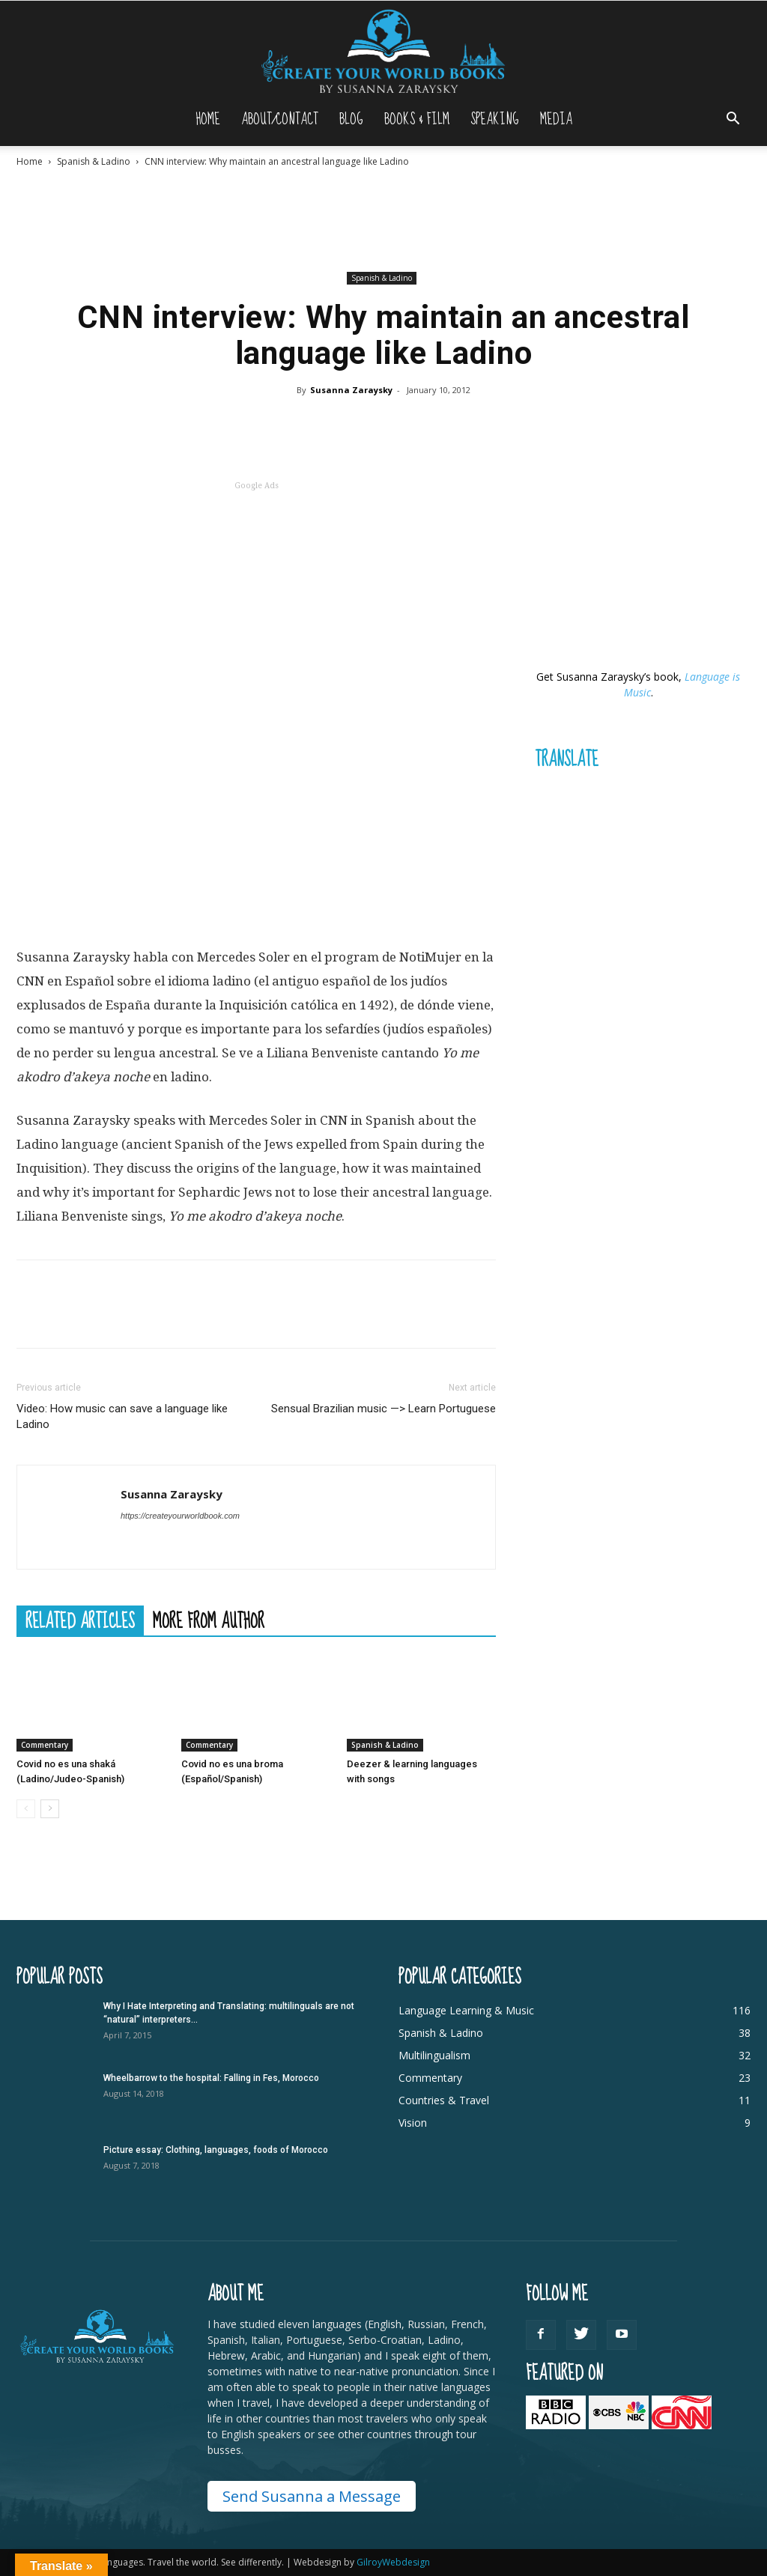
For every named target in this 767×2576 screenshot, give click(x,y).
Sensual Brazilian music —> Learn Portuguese (383, 1408)
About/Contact (279, 119)
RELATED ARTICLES (80, 1620)
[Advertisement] (383, 219)
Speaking (494, 119)
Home (207, 119)
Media (556, 119)
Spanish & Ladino (93, 161)
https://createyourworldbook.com (180, 1515)
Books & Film (416, 119)
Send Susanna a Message (311, 2496)
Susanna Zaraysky (351, 389)
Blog (351, 119)
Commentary (44, 1745)
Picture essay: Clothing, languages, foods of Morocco (215, 2150)
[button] (733, 120)
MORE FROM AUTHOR (208, 1620)
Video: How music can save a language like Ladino (122, 1416)
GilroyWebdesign (393, 2562)
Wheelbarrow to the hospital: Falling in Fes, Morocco (211, 2078)
